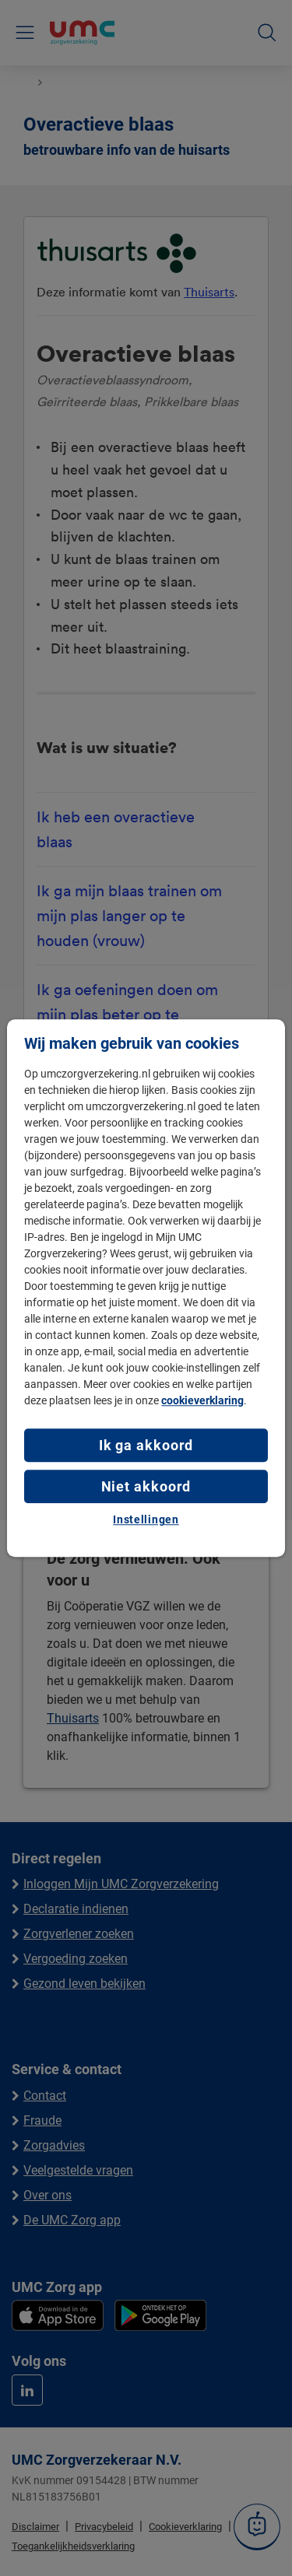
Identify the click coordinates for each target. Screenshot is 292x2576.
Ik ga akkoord (146, 1445)
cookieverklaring (202, 1400)
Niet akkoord (146, 1486)
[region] (145, 1288)
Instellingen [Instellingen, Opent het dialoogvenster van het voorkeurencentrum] (145, 1520)
